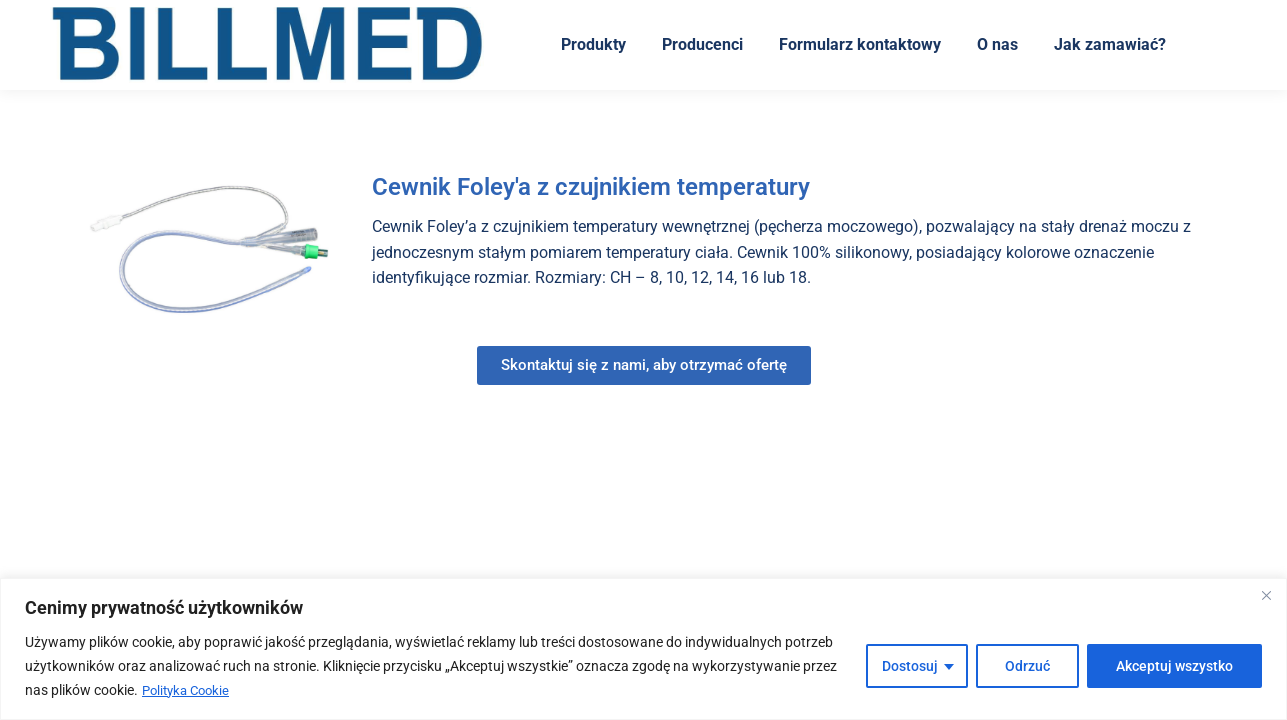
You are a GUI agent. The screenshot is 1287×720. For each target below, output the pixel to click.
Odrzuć (1027, 667)
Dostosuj (910, 667)
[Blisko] (1266, 596)
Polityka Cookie (189, 691)
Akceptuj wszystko (1174, 667)
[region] (643, 649)
